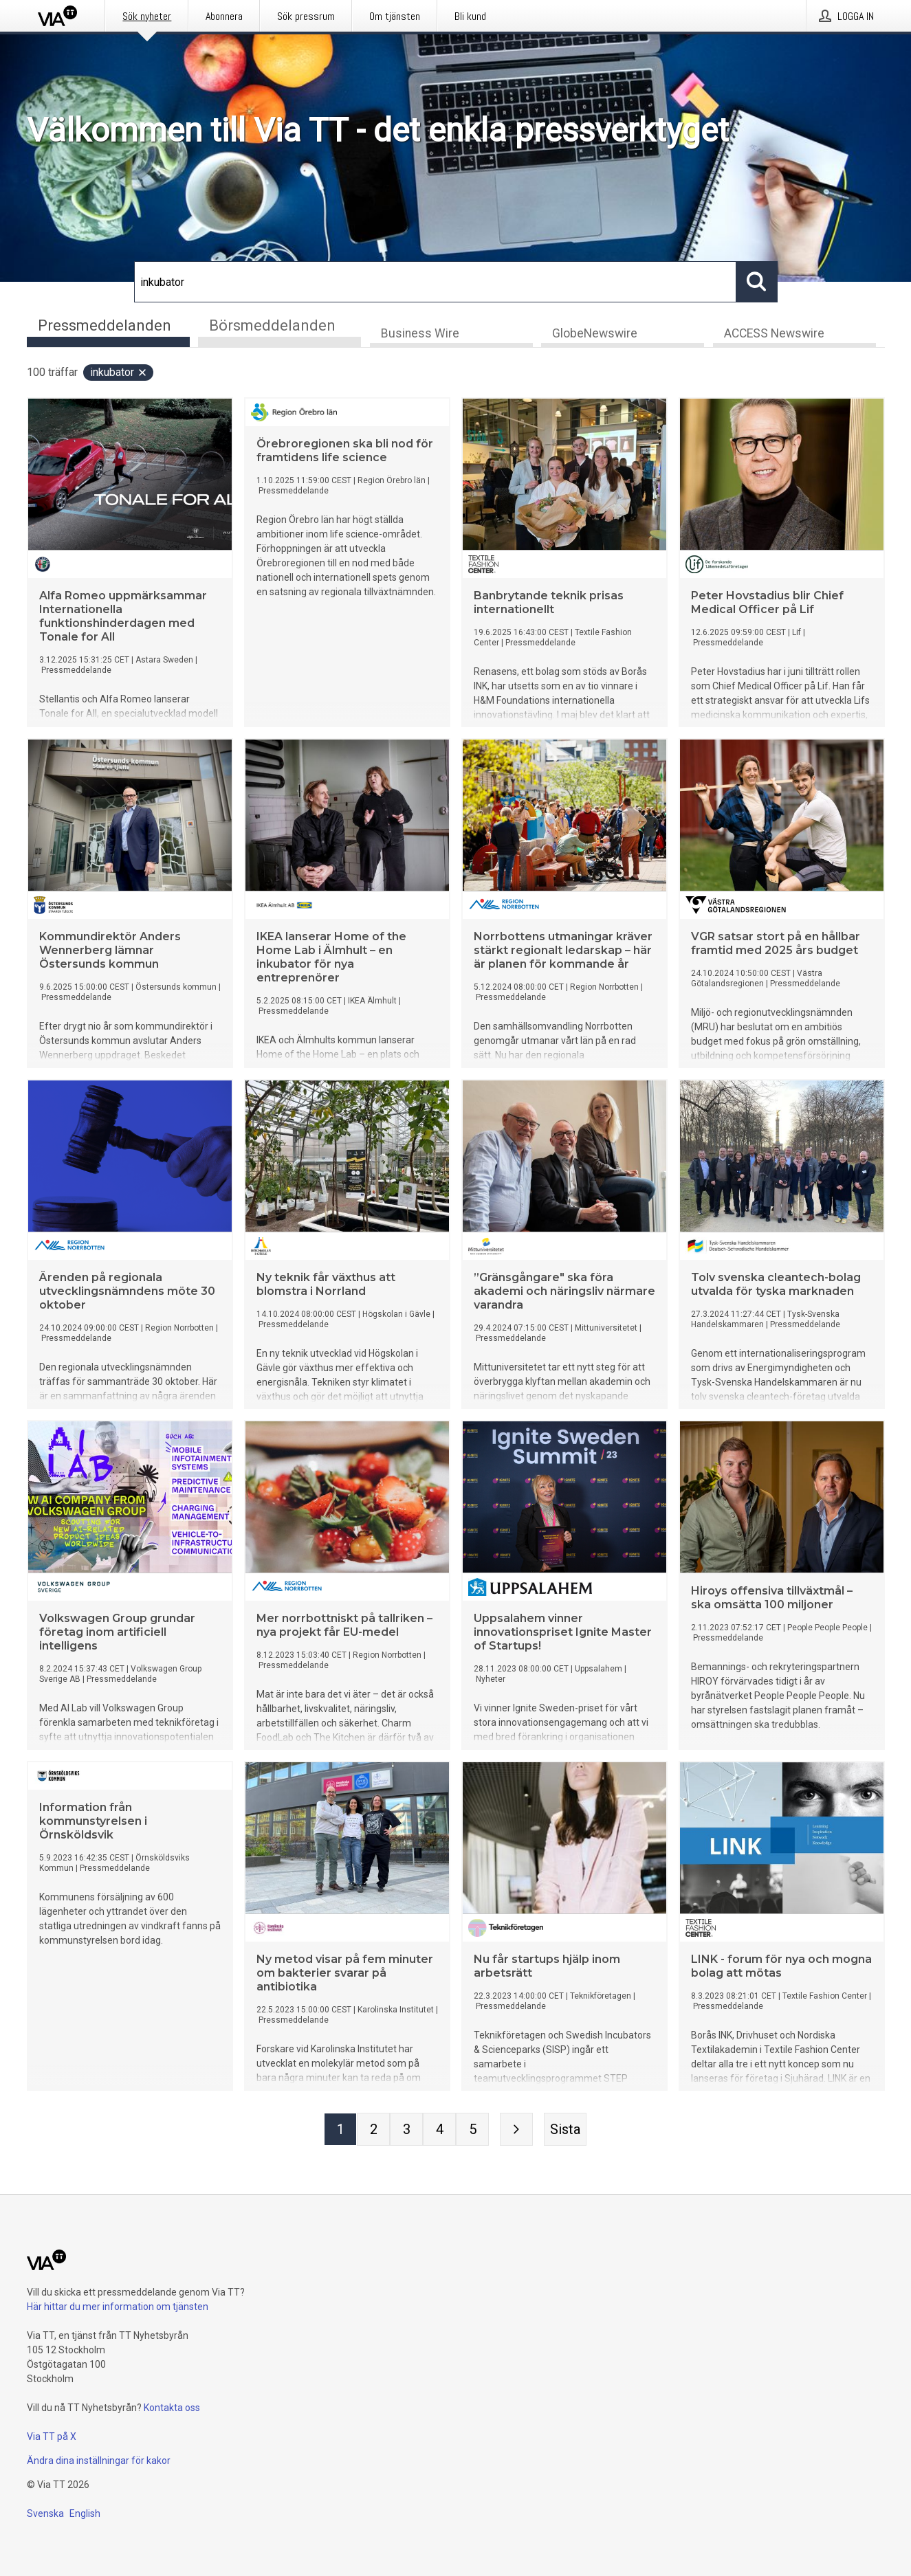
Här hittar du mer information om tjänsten (117, 2306)
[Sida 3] (406, 2129)
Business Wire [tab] (420, 334)
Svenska (45, 2513)
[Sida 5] (472, 2129)
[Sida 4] (439, 2129)
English (84, 2513)
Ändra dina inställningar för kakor (99, 2460)
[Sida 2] (373, 2129)
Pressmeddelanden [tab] (104, 325)
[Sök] (435, 281)
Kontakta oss (172, 2407)
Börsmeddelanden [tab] (272, 325)
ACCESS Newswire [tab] (774, 334)
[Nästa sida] (516, 2129)
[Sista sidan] (565, 2129)
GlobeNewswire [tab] (594, 334)
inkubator (119, 372)
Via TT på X (51, 2436)
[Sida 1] (340, 2129)
